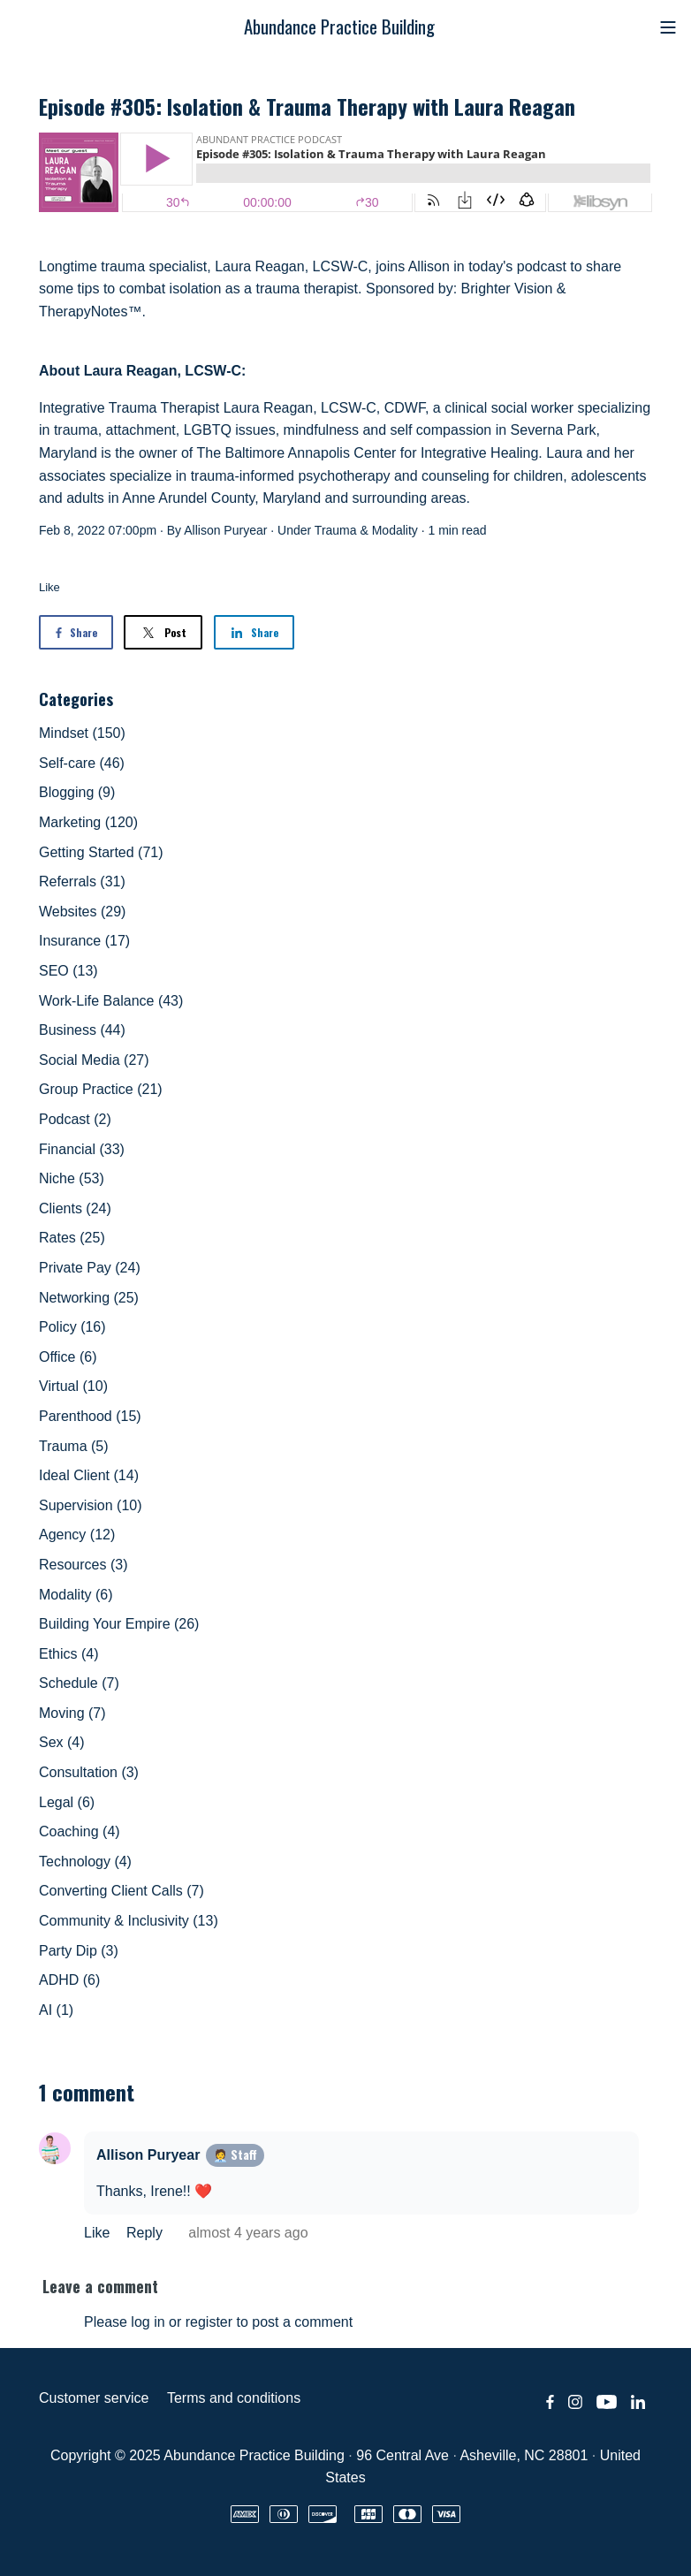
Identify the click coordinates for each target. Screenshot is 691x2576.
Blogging (77, 792)
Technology (85, 1861)
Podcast (75, 1119)
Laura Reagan (259, 266)
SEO (68, 970)
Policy (72, 1326)
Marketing (88, 822)
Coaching (79, 1831)
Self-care (82, 763)
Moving (72, 1713)
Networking (89, 1297)
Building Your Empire (119, 1623)
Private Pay (89, 1267)
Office (68, 1356)
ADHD (69, 1979)
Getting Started (101, 852)
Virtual (73, 1386)
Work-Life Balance (111, 1000)
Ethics (69, 1653)
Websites (82, 911)
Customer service (93, 2397)
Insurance (84, 940)
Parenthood (90, 1416)
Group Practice (101, 1089)
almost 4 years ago (248, 2232)
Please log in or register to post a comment (218, 2321)
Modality (395, 530)
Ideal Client (89, 1475)
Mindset (82, 733)
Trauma (336, 530)
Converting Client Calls (121, 1890)
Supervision (90, 1505)
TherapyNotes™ (90, 311)
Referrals (82, 881)
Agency (77, 1534)
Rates (72, 1237)
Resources (83, 1564)
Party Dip (78, 1950)
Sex (62, 1742)
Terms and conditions (233, 2397)
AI (56, 2009)
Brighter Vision (507, 288)
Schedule (79, 1683)
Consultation (89, 1772)
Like (49, 587)
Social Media (94, 1060)
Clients (75, 1208)
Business (82, 1029)
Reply (146, 2232)
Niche (71, 1178)
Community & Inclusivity (128, 1920)
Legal (67, 1802)
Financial (82, 1149)
